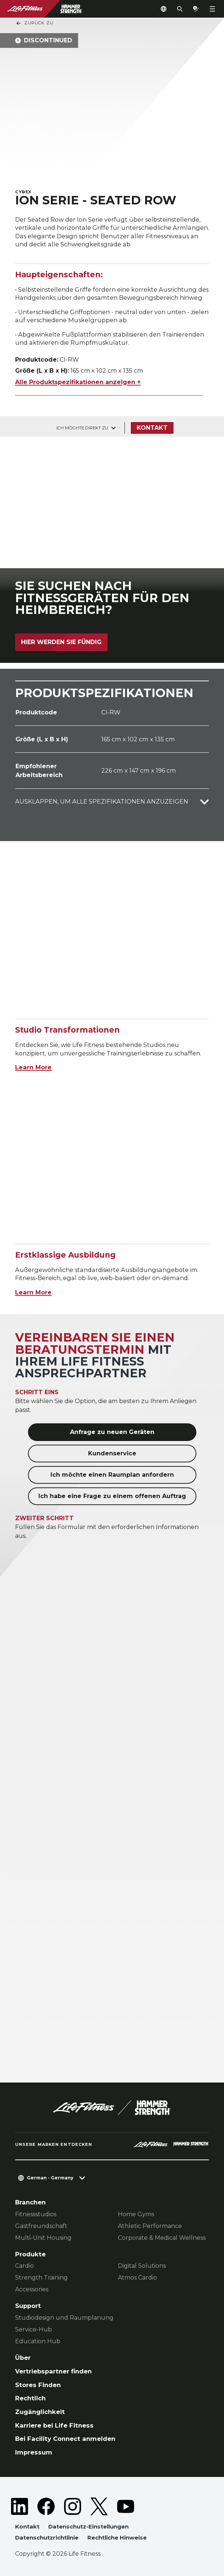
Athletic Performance (150, 2225)
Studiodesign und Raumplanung (64, 2317)
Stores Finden (38, 2385)
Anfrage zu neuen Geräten (112, 1431)
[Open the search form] (180, 9)
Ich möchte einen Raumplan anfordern (112, 1474)
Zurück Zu (34, 23)
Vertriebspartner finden (53, 2371)
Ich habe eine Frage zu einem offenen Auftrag (112, 1496)
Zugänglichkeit (40, 2411)
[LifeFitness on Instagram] (72, 2506)
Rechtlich (30, 2398)
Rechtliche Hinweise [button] (117, 2537)
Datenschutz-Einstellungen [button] (88, 2526)
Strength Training (41, 2277)
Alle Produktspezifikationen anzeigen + (78, 382)
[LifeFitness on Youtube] (125, 2506)
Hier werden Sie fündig (61, 642)
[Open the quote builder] (196, 9)
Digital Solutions (142, 2265)
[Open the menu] (212, 9)
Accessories (31, 2289)
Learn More (33, 1067)
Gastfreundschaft (41, 2225)
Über (23, 2357)
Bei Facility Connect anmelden (65, 2438)
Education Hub (37, 2341)
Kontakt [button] (27, 2526)
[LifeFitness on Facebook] (46, 2506)
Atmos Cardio (137, 2277)
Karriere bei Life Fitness (54, 2425)
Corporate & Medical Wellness (162, 2237)
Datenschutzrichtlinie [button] (46, 2537)
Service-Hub (33, 2329)
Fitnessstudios (35, 2214)
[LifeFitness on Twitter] (99, 2506)
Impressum (33, 2452)
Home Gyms (136, 2214)
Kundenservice (112, 1453)
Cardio (24, 2265)
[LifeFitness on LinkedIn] (19, 2506)
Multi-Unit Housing (43, 2237)
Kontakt (152, 427)
